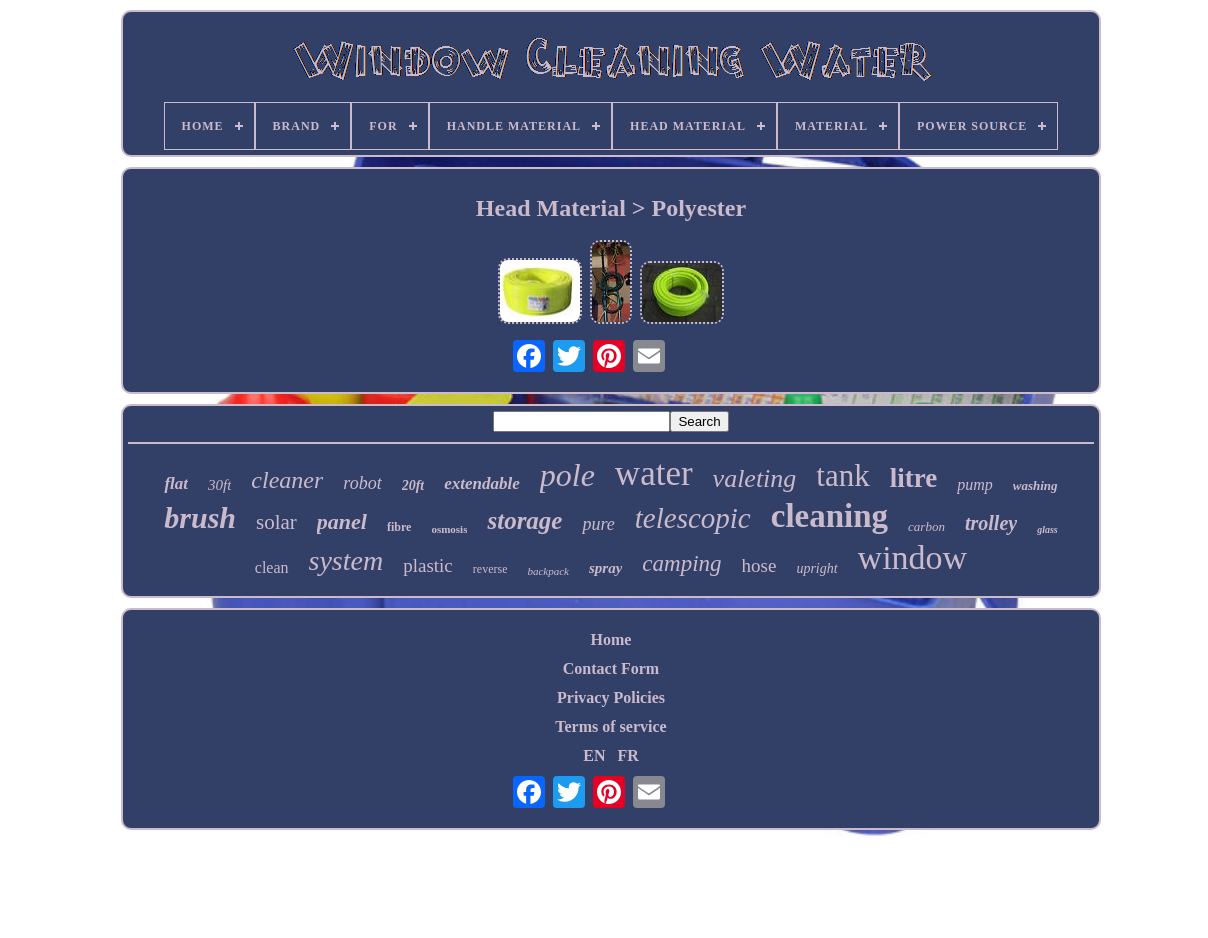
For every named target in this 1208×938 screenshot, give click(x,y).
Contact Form (611, 668)
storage (524, 520)
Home (611, 639)
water (654, 473)
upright (816, 568)
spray (605, 568)
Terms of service (610, 726)
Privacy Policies (611, 697)
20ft (413, 485)
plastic (428, 565)
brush (200, 517)
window (913, 557)
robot (362, 483)
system (346, 560)
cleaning (829, 516)
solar (276, 522)
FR (627, 755)
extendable (482, 483)
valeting (755, 478)
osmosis (449, 529)
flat (176, 483)
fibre (399, 527)
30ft (219, 485)
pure (598, 524)
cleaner (287, 480)
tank (842, 475)
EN (594, 755)
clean (272, 567)
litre (913, 478)
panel (342, 521)
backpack (548, 571)
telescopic (693, 518)
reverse (490, 569)
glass (1047, 529)
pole (567, 475)
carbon (926, 526)
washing (1035, 485)
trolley (991, 523)
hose (759, 565)
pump (975, 484)
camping (681, 563)
